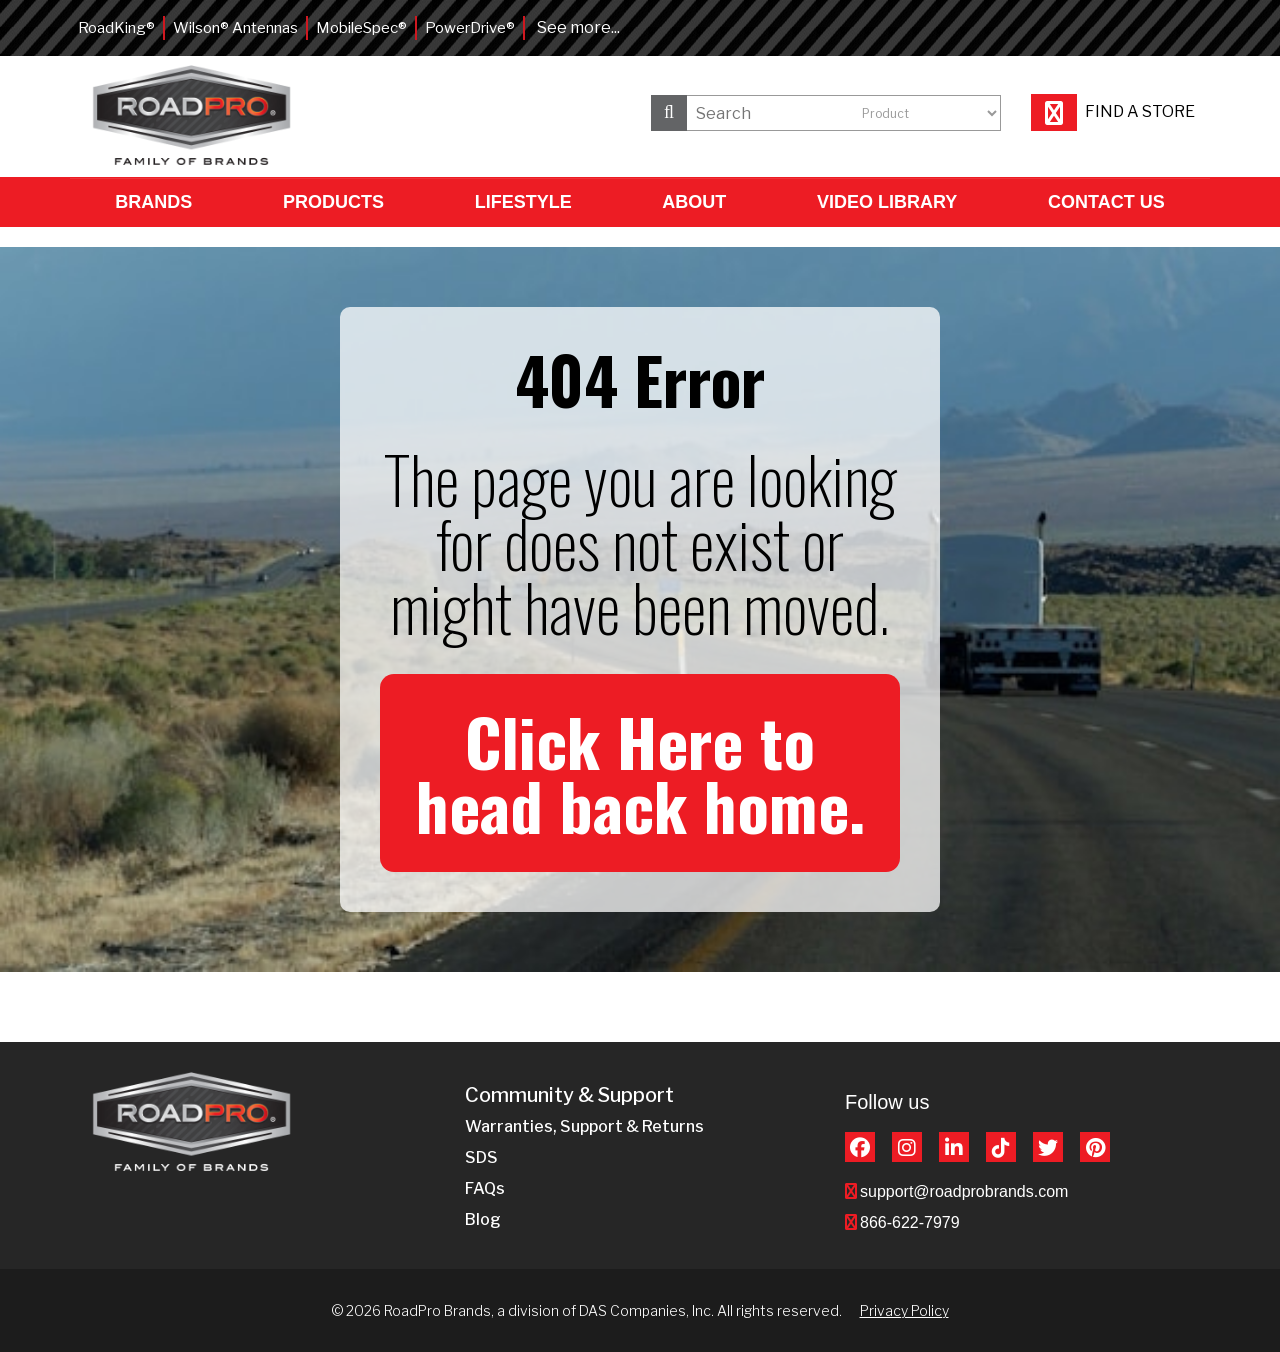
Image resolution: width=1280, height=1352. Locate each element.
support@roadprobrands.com (964, 1191)
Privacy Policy (904, 1310)
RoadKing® (116, 28)
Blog (483, 1219)
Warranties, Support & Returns (584, 1126)
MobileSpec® (361, 28)
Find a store (1113, 111)
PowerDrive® (470, 28)
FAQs (485, 1188)
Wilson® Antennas (235, 28)
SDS (481, 1157)
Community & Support (569, 1095)
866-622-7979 (910, 1222)
